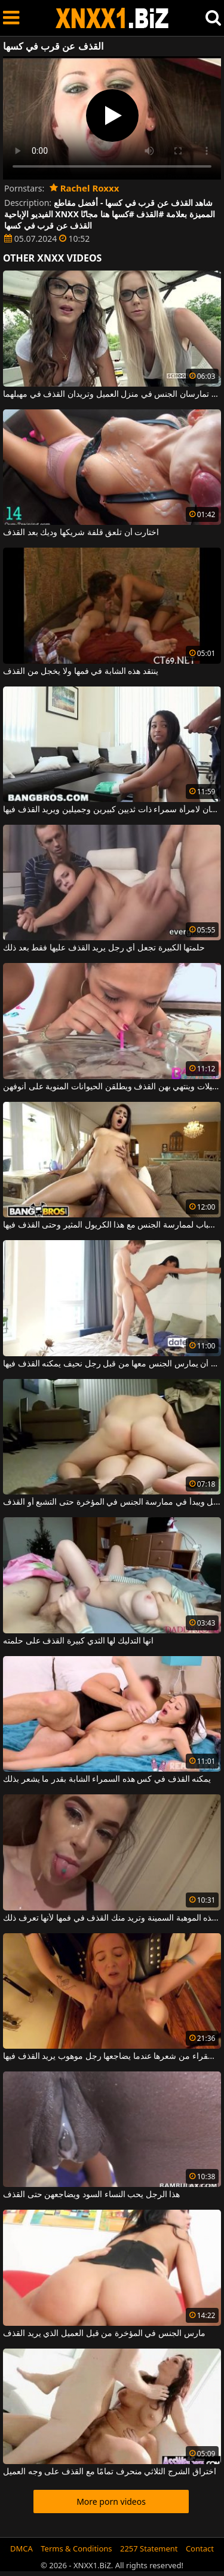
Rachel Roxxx (84, 188)
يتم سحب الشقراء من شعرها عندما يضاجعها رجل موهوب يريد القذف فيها (112, 2056)
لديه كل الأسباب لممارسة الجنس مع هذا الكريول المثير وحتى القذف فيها (112, 1225)
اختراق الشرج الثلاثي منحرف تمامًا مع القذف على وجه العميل (109, 2472)
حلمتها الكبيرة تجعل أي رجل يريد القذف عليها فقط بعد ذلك (104, 948)
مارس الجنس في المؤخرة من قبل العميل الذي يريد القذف (104, 2333)
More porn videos (111, 2501)
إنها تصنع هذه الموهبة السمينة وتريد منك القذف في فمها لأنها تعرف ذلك (112, 1918)
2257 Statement (149, 2548)
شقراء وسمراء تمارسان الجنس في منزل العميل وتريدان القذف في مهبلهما (112, 394)
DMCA (21, 2548)
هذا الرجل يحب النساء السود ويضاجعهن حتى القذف (91, 2195)
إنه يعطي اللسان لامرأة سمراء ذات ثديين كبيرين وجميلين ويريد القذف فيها (112, 810)
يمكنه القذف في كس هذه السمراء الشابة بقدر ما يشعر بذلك (107, 1779)
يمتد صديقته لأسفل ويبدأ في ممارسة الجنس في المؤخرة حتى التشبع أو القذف (112, 1502)
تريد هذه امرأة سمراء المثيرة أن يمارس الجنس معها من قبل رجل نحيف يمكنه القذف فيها (112, 1364)
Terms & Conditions (76, 2548)
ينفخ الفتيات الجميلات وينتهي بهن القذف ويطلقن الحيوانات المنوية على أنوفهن (112, 1087)
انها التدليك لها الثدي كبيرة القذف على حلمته (78, 1641)
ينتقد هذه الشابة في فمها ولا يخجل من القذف (80, 671)
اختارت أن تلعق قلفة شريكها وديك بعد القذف (81, 532)
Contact (200, 2548)
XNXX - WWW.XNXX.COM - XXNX (112, 18)
